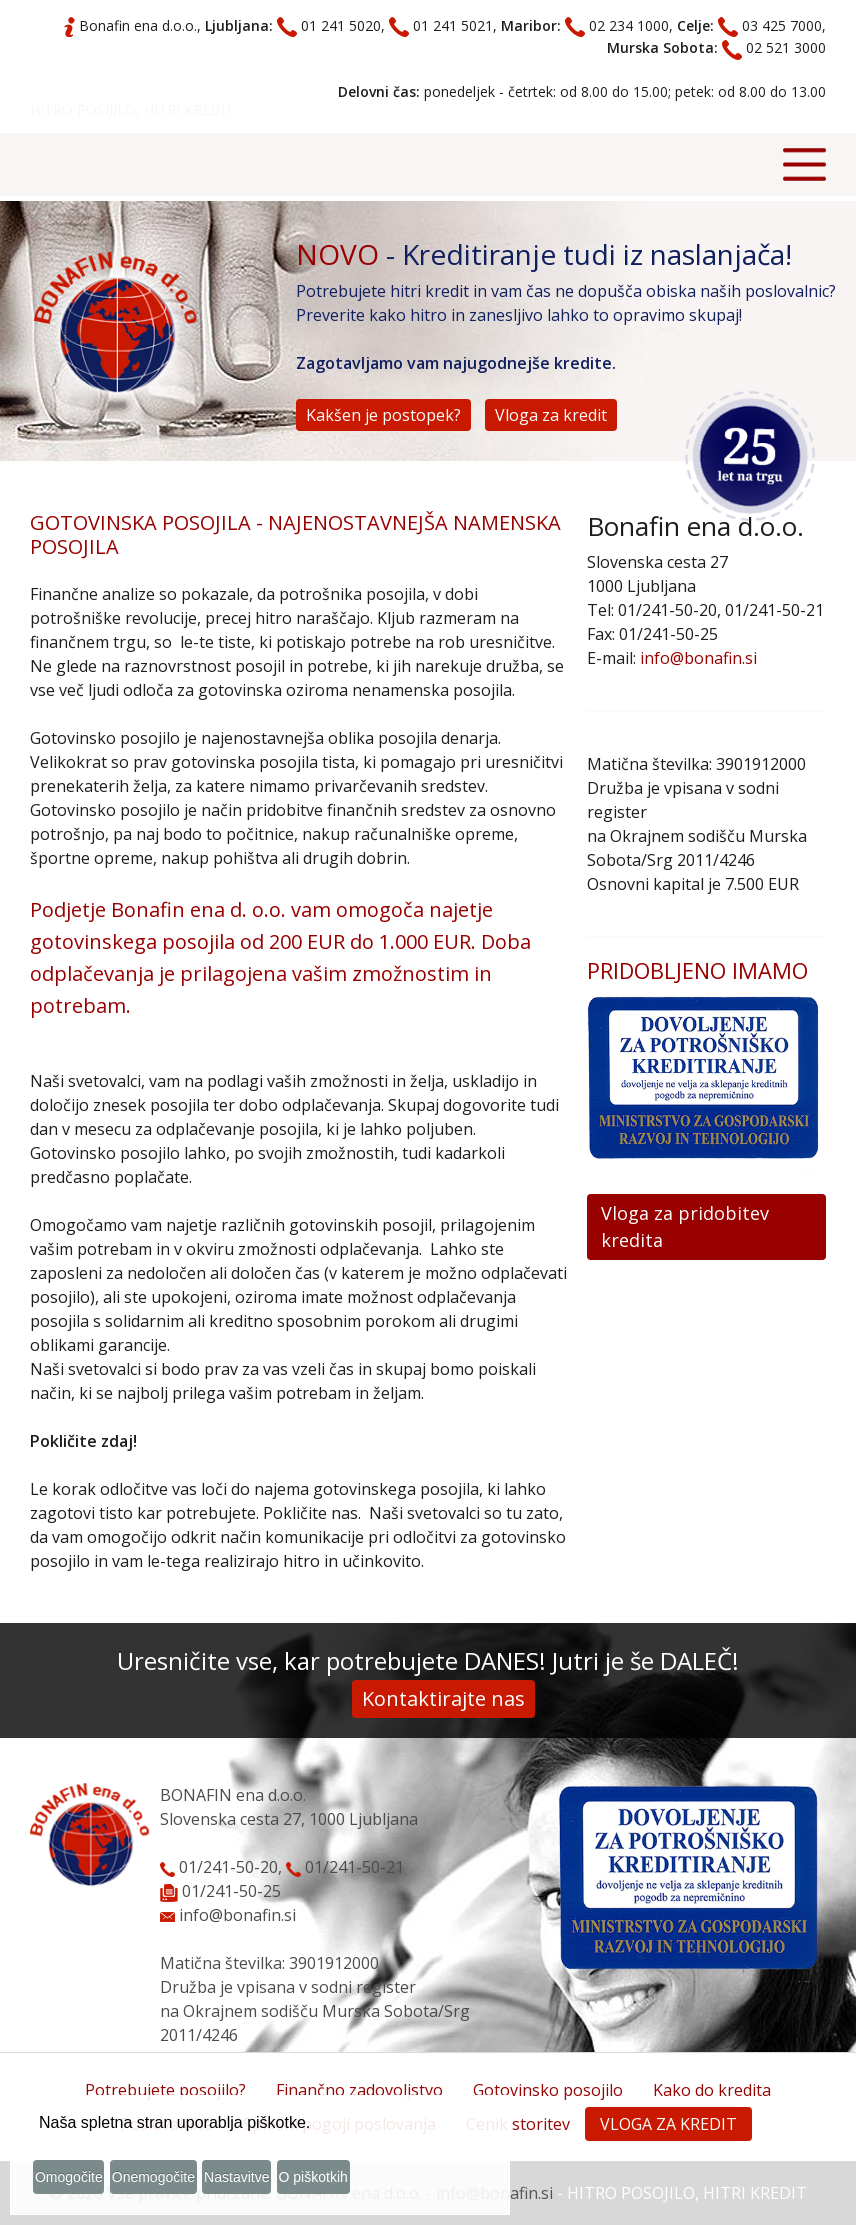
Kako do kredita (712, 2090)
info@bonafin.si (698, 658)
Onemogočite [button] (187, 2183)
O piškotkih (387, 2183)
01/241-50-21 (345, 1867)
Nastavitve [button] (291, 2183)
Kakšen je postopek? (383, 415)
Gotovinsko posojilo (548, 2090)
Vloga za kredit (551, 415)
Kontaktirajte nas (443, 1698)
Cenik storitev (518, 2124)
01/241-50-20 (219, 1867)
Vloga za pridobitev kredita (685, 1226)
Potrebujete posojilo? (165, 2090)
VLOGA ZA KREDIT (668, 2124)
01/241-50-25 (231, 1891)
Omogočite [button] (83, 2183)
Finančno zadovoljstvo (359, 2090)
